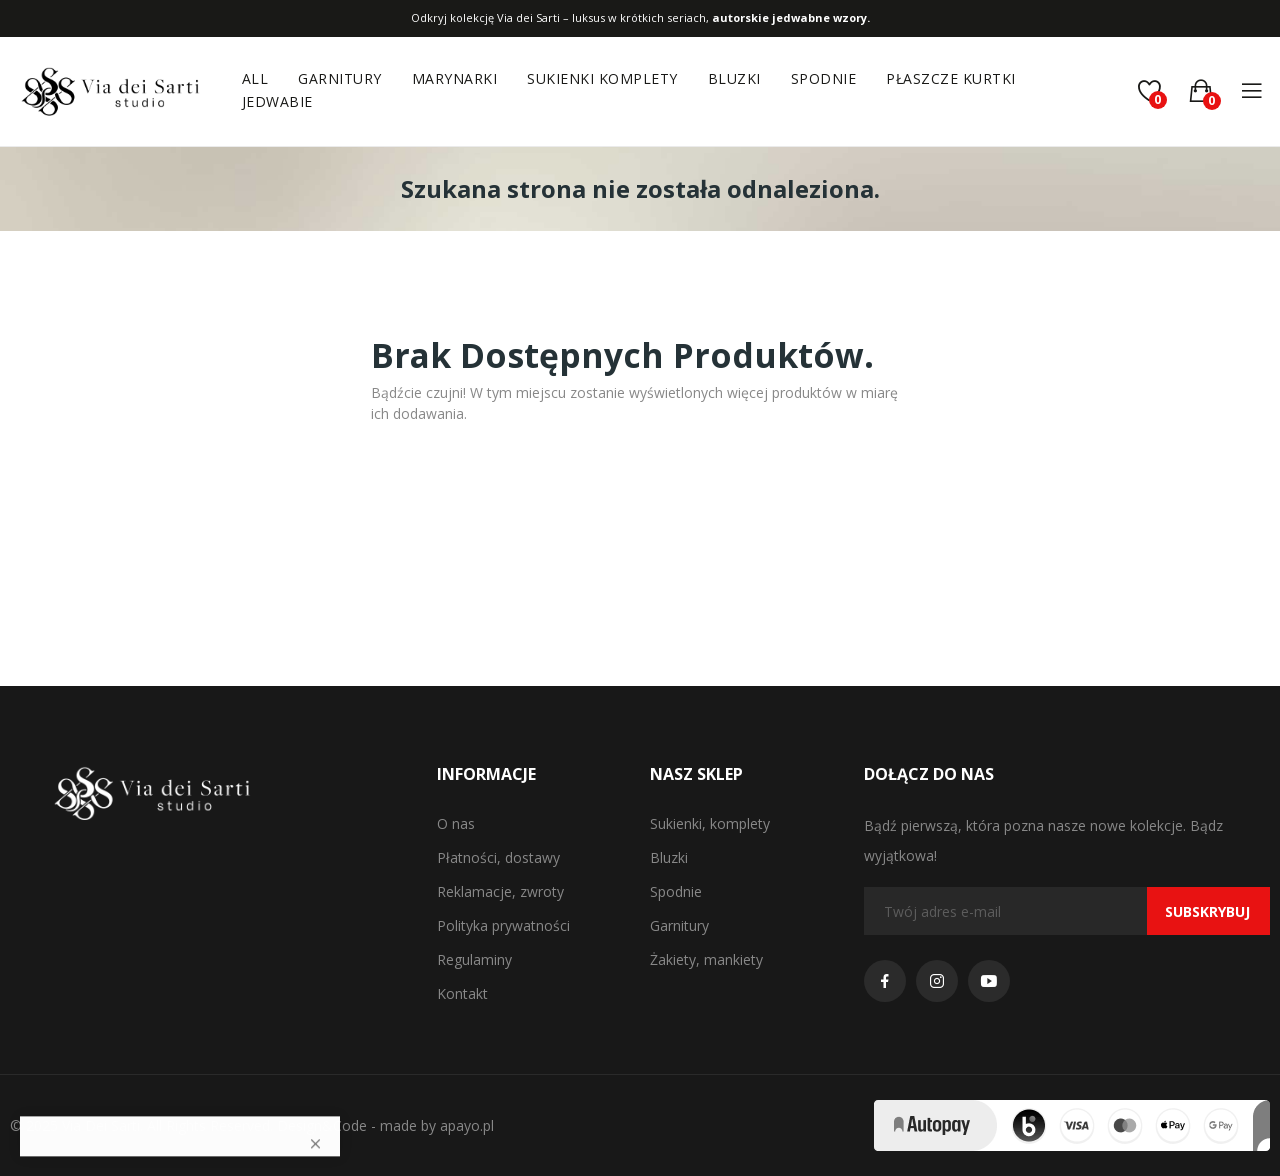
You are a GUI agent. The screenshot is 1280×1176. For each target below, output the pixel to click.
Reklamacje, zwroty (500, 891)
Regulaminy (474, 959)
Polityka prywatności (503, 925)
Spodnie (676, 891)
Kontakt (462, 993)
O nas (456, 823)
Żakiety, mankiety (706, 959)
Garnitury (679, 925)
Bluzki (669, 857)
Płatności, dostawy (498, 857)
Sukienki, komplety (710, 823)
